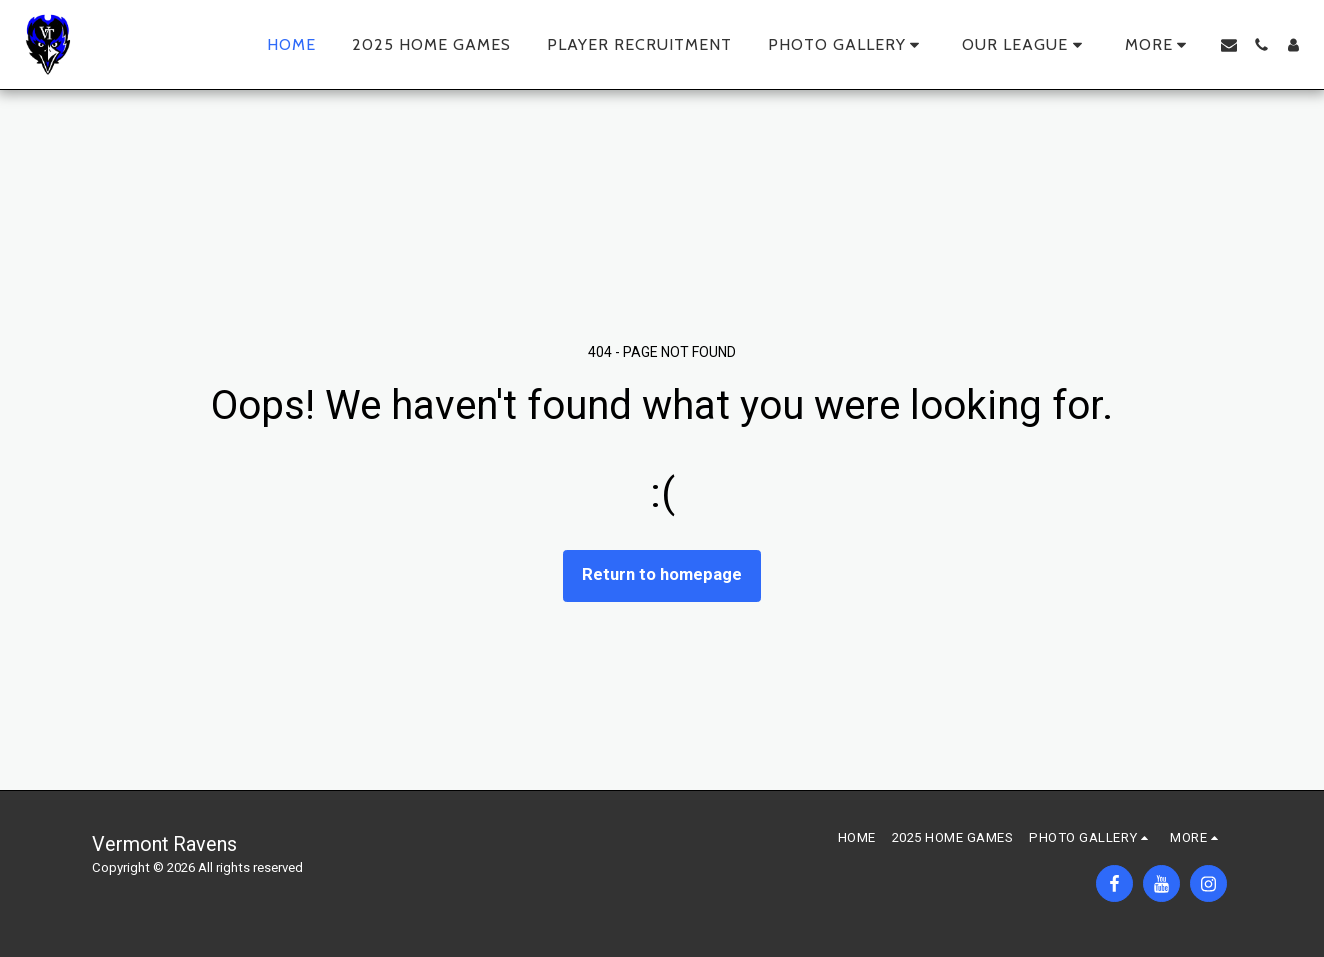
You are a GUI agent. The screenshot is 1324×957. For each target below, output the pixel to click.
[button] (847, 45)
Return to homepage (662, 574)
